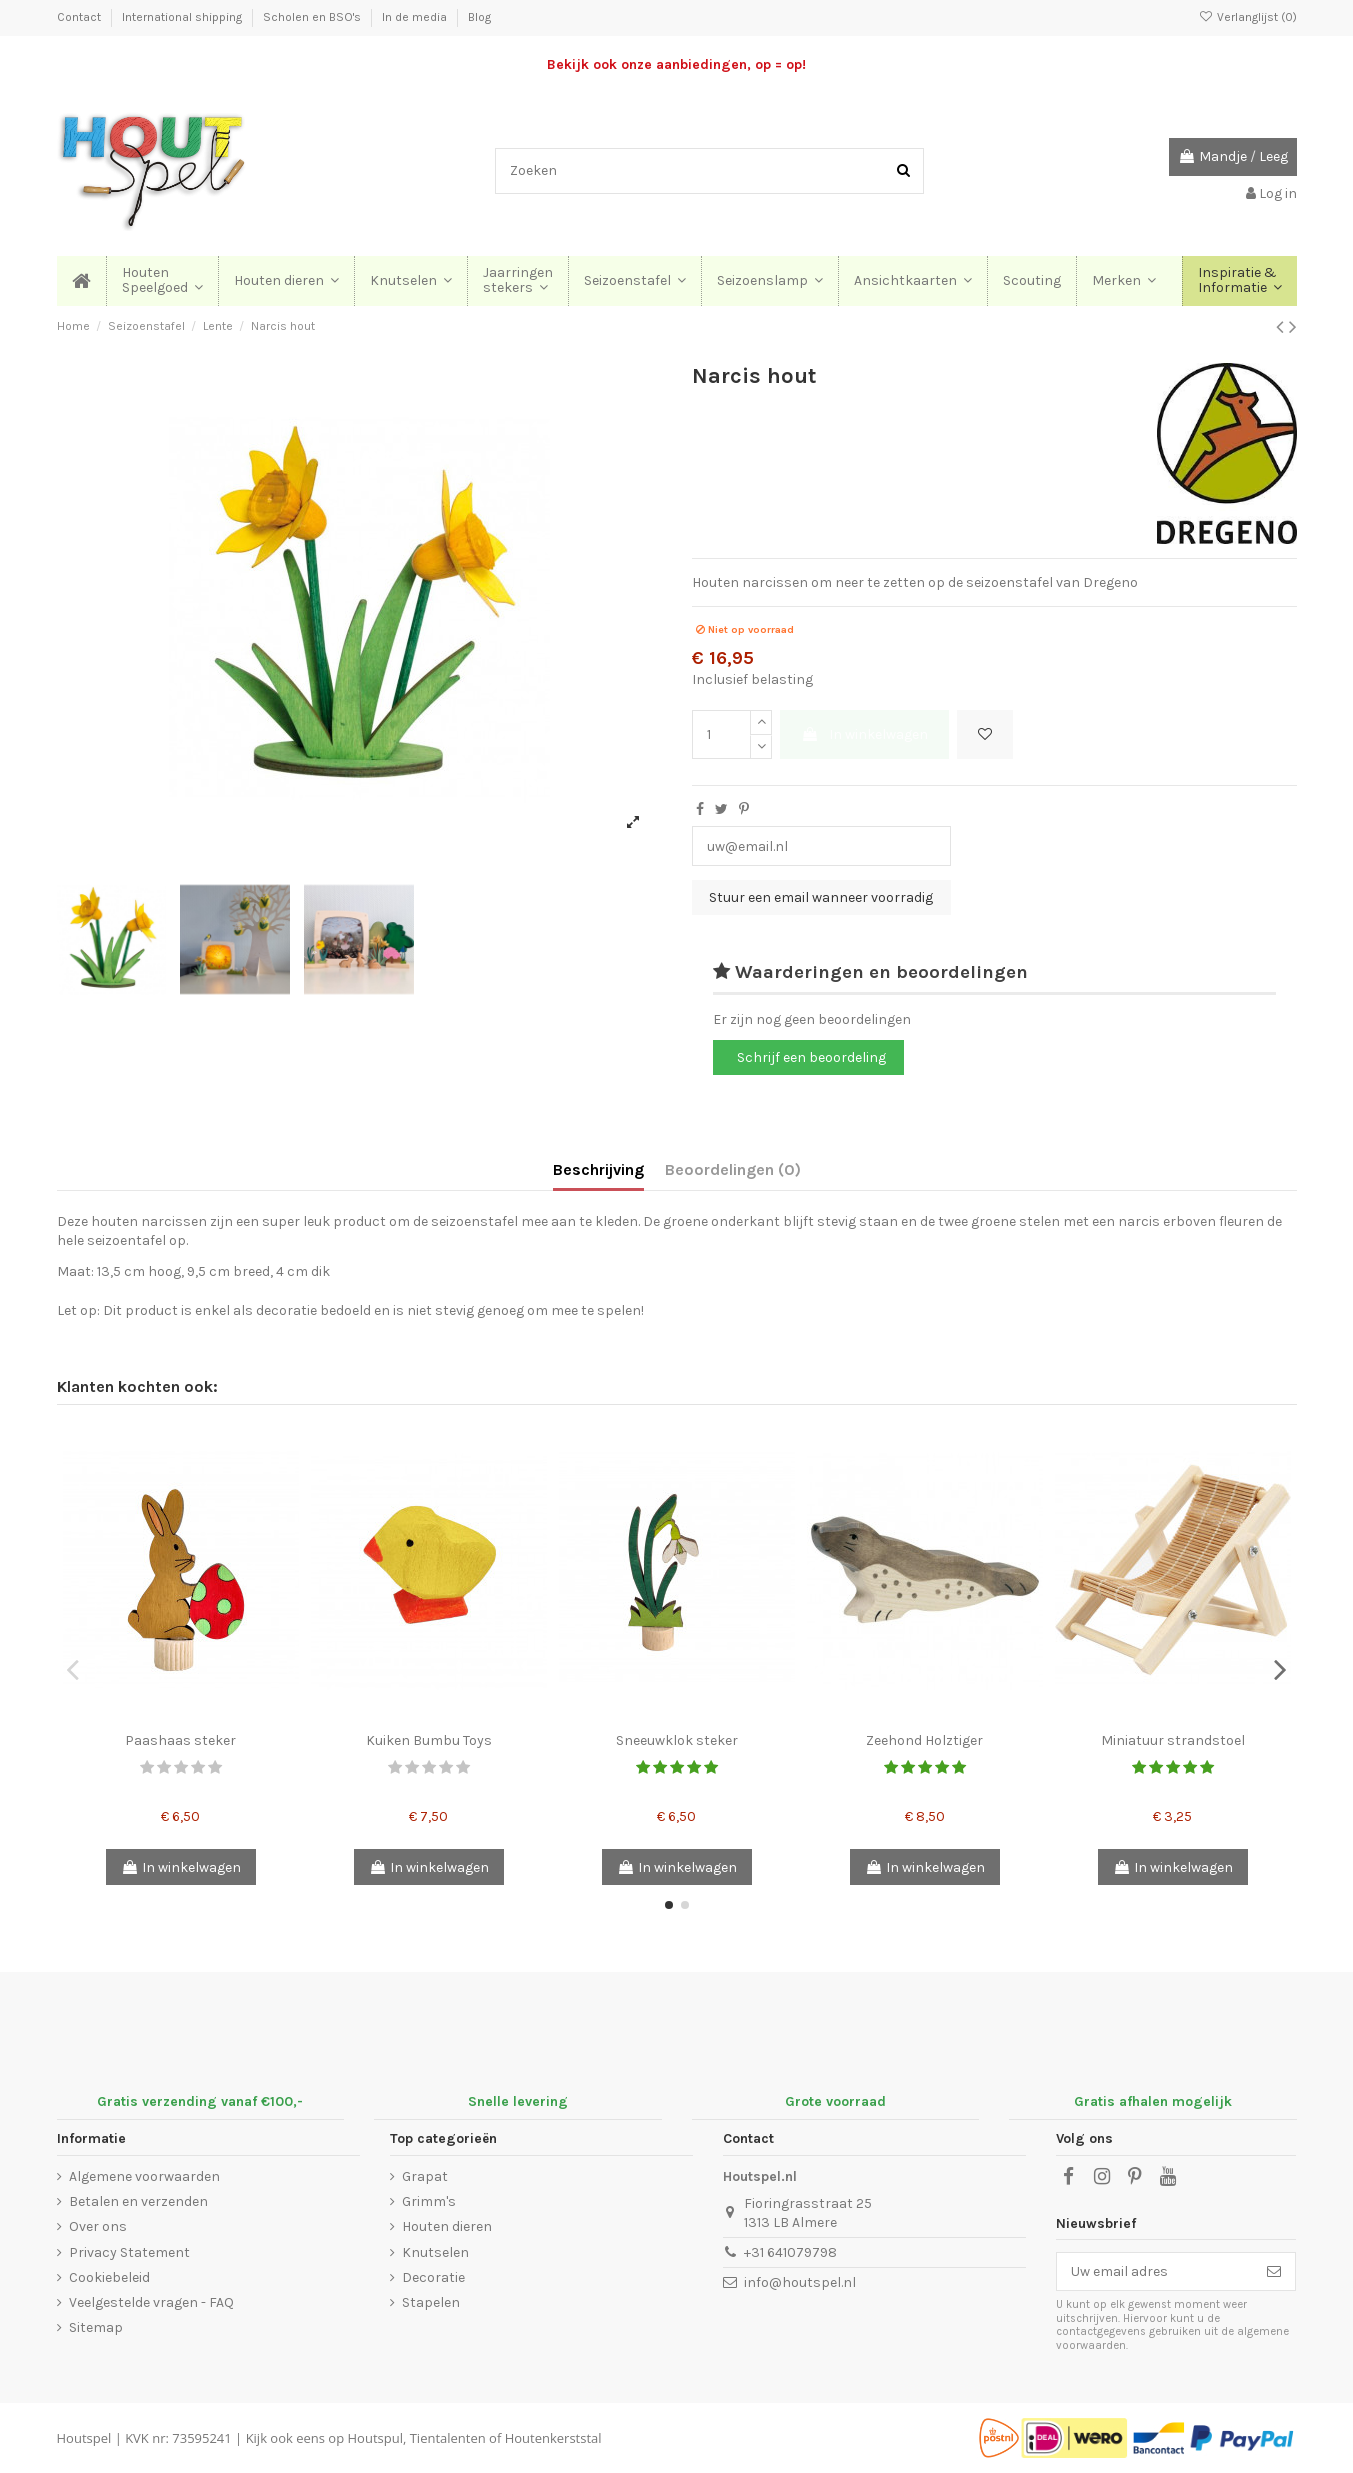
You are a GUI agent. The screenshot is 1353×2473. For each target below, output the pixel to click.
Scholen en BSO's (313, 17)
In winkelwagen (864, 734)
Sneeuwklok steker (677, 1740)
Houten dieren (447, 2226)
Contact (80, 17)
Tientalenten (448, 2438)
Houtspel (84, 2438)
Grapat (425, 2176)
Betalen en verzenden (138, 2201)
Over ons (98, 2226)
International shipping (183, 17)
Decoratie (433, 2277)
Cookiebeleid (109, 2277)
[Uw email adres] (1155, 2272)
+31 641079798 (790, 2252)
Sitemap (96, 2327)
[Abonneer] (1274, 2272)
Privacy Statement (129, 2252)
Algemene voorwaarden (144, 2176)
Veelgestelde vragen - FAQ (151, 2302)
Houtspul (375, 2438)
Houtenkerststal (553, 2438)
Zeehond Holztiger (924, 1740)
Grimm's (429, 2201)
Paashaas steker (180, 1740)
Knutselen (435, 2252)
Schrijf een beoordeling (811, 1057)
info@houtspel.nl (800, 2282)
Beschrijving (598, 1169)
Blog (479, 17)
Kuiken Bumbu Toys (429, 1740)
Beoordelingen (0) (733, 1169)
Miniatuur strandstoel (1173, 1740)
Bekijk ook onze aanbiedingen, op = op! (676, 64)
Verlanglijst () (1247, 17)
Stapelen (431, 2302)
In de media (416, 17)
